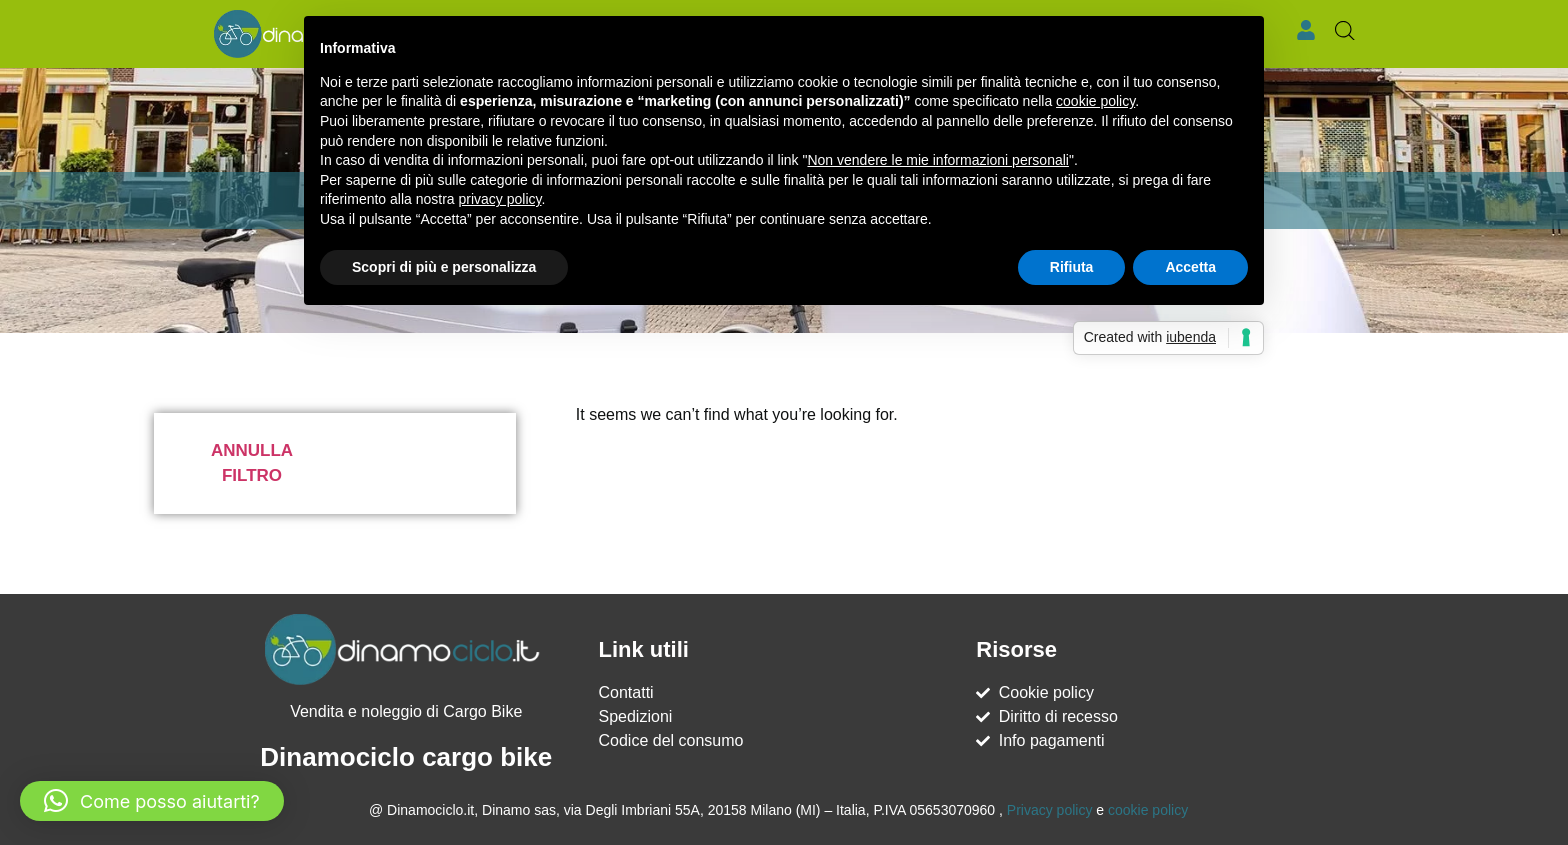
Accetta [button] (1190, 267)
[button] (152, 801)
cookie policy (1148, 810)
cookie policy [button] (1095, 101)
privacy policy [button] (500, 199)
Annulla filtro (252, 463)
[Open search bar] (1345, 31)
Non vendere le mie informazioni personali (937, 160)
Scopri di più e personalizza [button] (444, 267)
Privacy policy (1050, 810)
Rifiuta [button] (1072, 267)
